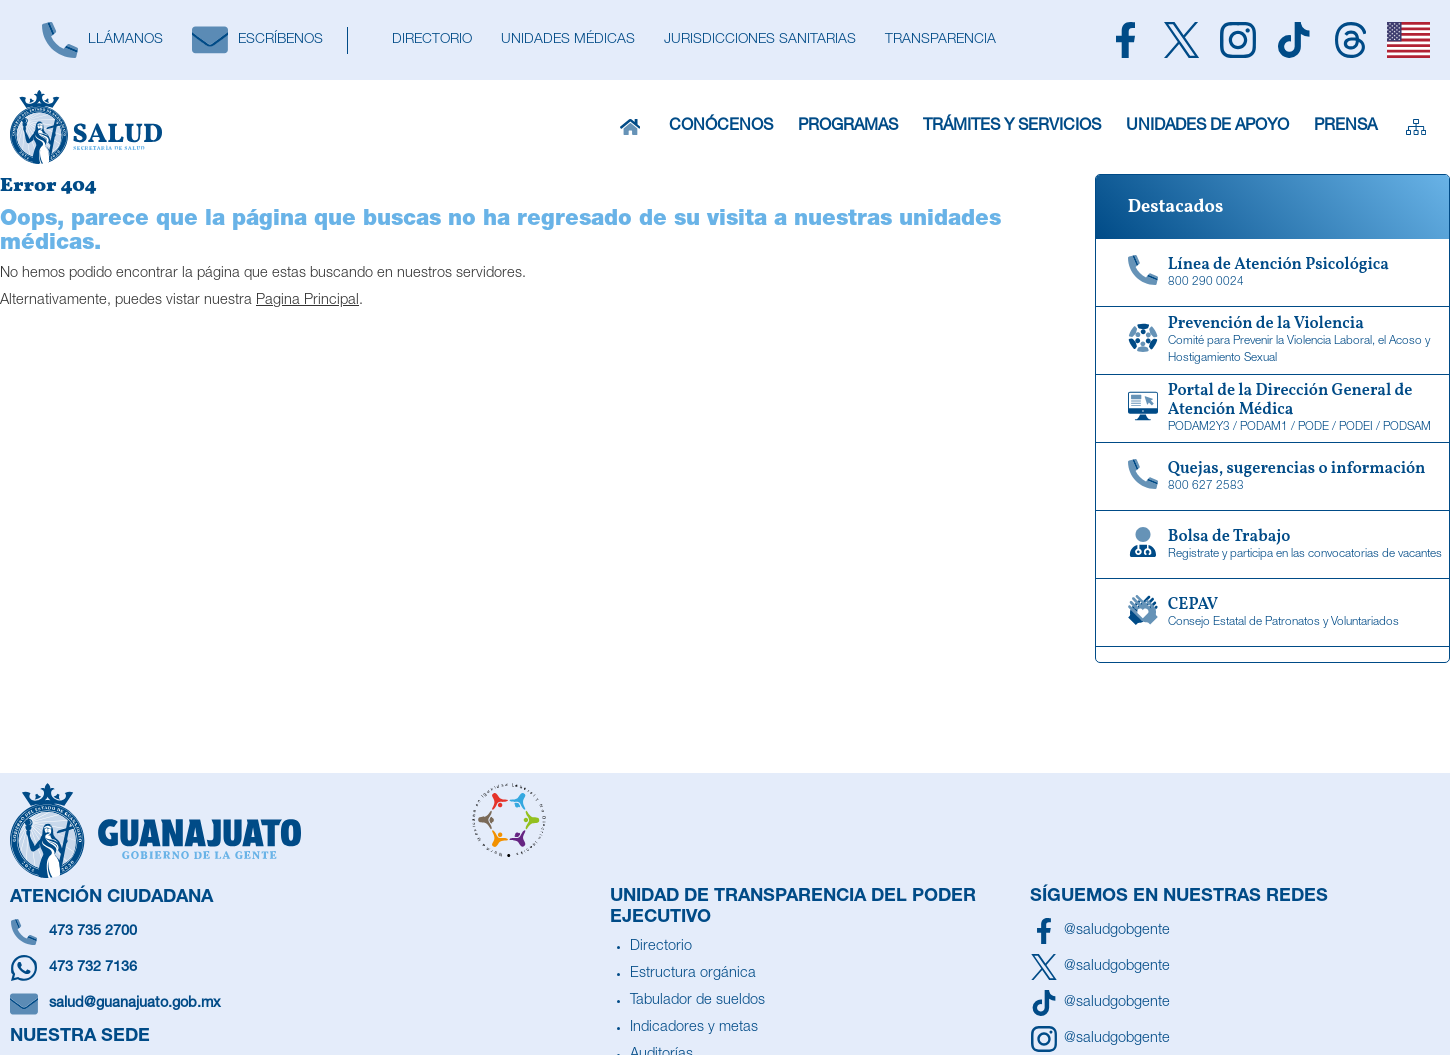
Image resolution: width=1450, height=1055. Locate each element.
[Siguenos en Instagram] (1238, 40)
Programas (847, 127)
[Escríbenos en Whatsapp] (305, 968)
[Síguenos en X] (1100, 967)
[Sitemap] (1415, 127)
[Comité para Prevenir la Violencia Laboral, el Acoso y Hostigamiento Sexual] (1272, 341)
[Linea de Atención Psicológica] (1272, 273)
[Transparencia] (940, 40)
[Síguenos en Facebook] (1100, 931)
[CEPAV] (1272, 613)
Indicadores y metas (694, 1028)
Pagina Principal (307, 301)
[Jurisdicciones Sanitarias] (759, 40)
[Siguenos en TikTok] (1294, 40)
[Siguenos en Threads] (1350, 40)
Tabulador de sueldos (697, 1001)
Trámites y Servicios (1011, 127)
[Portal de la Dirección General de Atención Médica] (1272, 409)
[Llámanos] (102, 40)
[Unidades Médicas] (567, 40)
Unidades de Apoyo (1206, 127)
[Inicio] (630, 127)
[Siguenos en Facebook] (1125, 40)
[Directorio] (431, 40)
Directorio (661, 947)
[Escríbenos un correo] (305, 1004)
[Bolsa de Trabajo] (1272, 545)
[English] (1409, 40)
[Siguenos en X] (1181, 40)
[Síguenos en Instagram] (1100, 1039)
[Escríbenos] (257, 40)
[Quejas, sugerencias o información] (1272, 477)
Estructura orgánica (693, 974)
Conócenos (721, 127)
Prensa (1345, 127)
